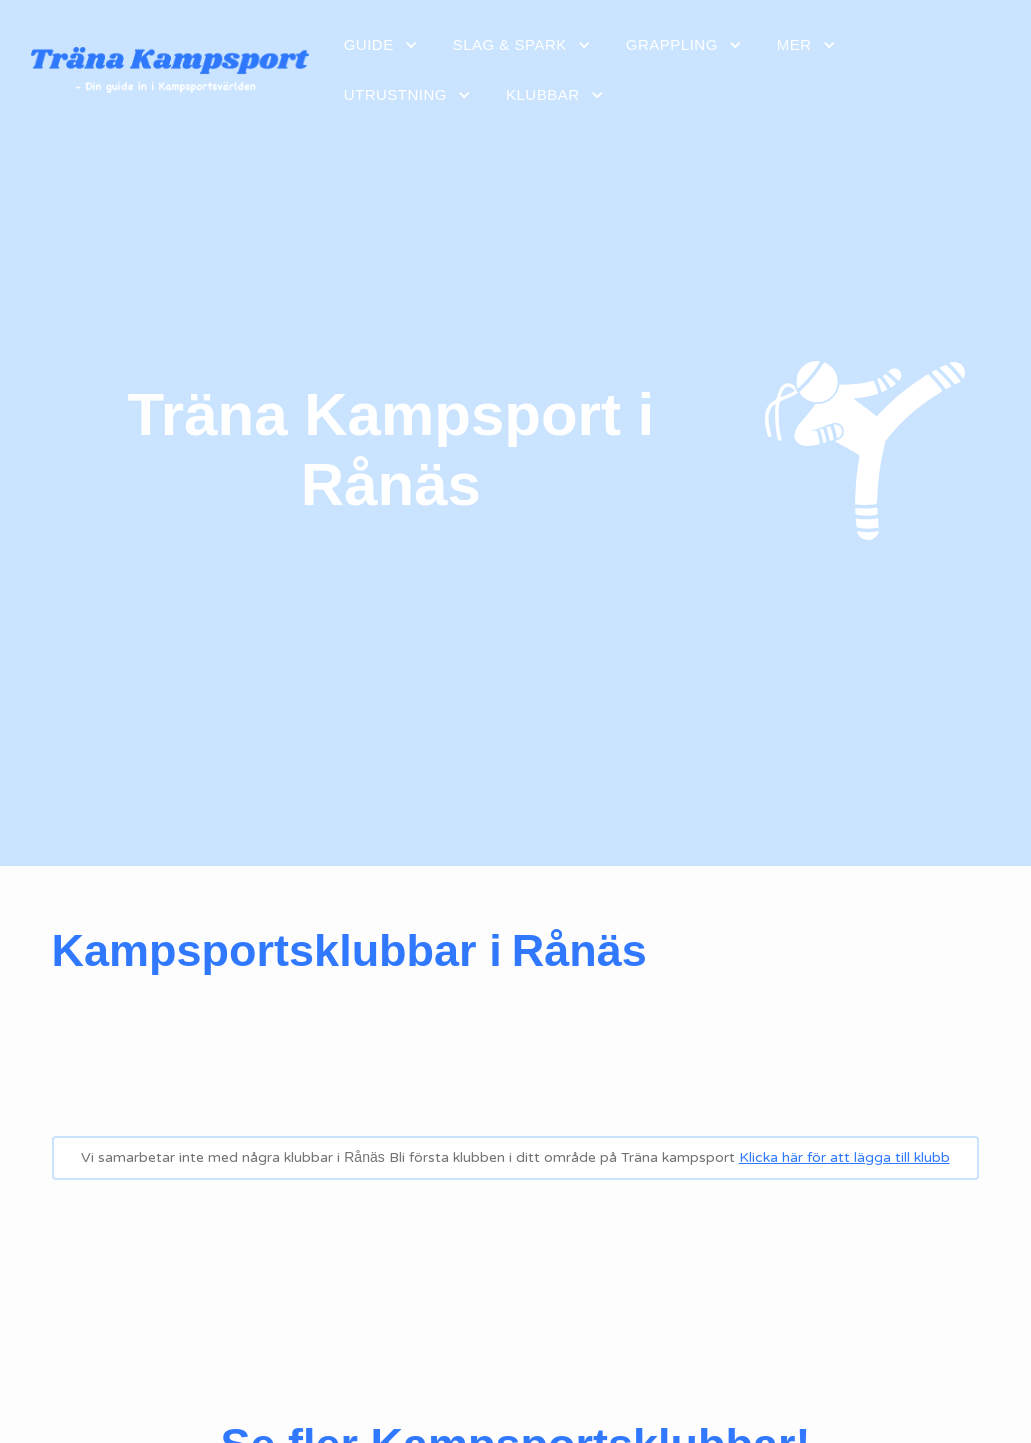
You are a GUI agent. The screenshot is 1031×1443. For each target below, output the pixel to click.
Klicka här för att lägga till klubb (844, 1157)
